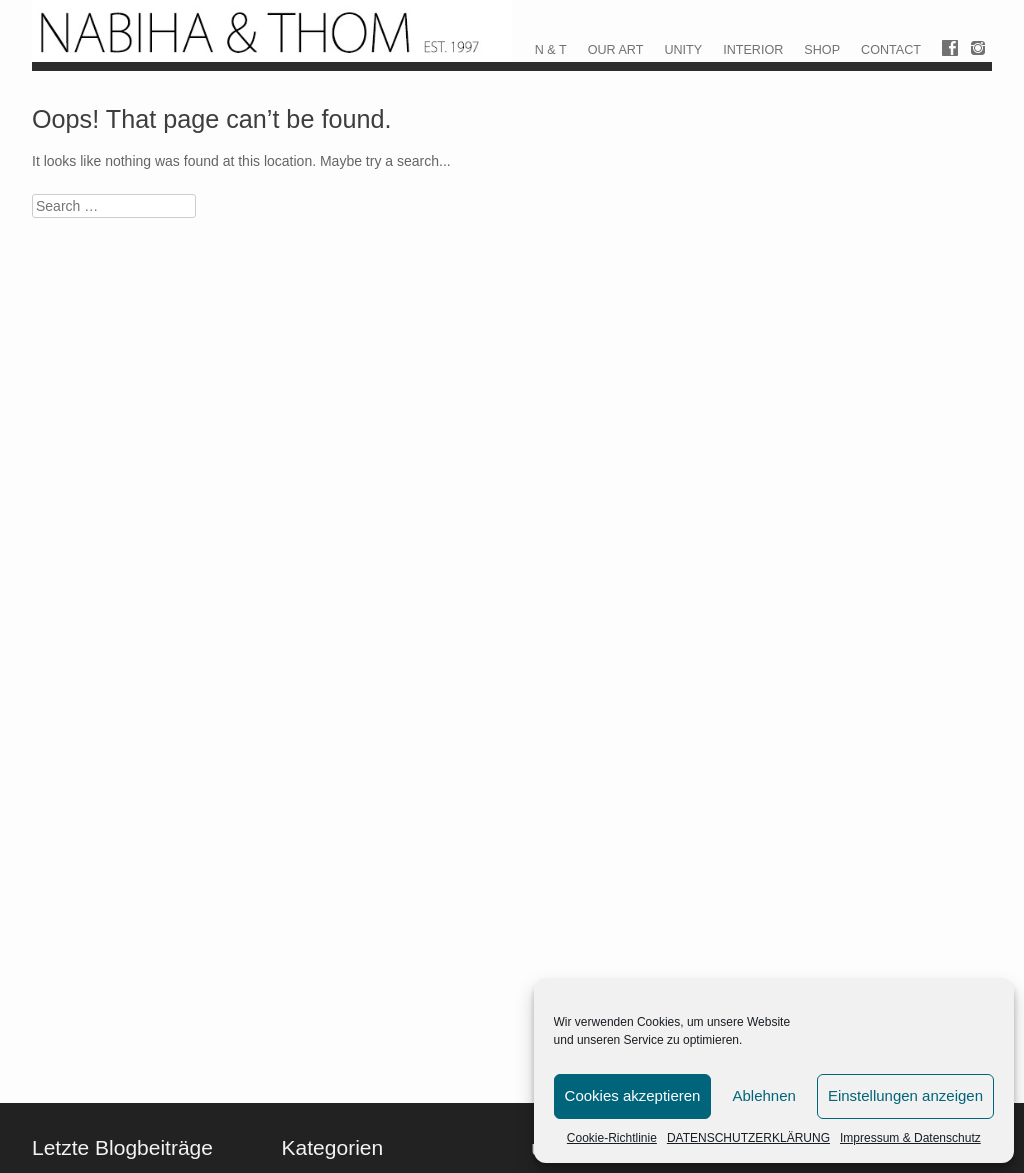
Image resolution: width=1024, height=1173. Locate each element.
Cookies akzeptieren (633, 1095)
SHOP (822, 50)
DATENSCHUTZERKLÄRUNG (748, 1138)
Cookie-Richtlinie (612, 1138)
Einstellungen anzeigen (905, 1095)
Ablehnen (763, 1095)
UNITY (683, 50)
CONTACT (891, 50)
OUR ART (616, 50)
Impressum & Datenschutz (910, 1138)
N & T (551, 50)
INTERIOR (753, 50)
